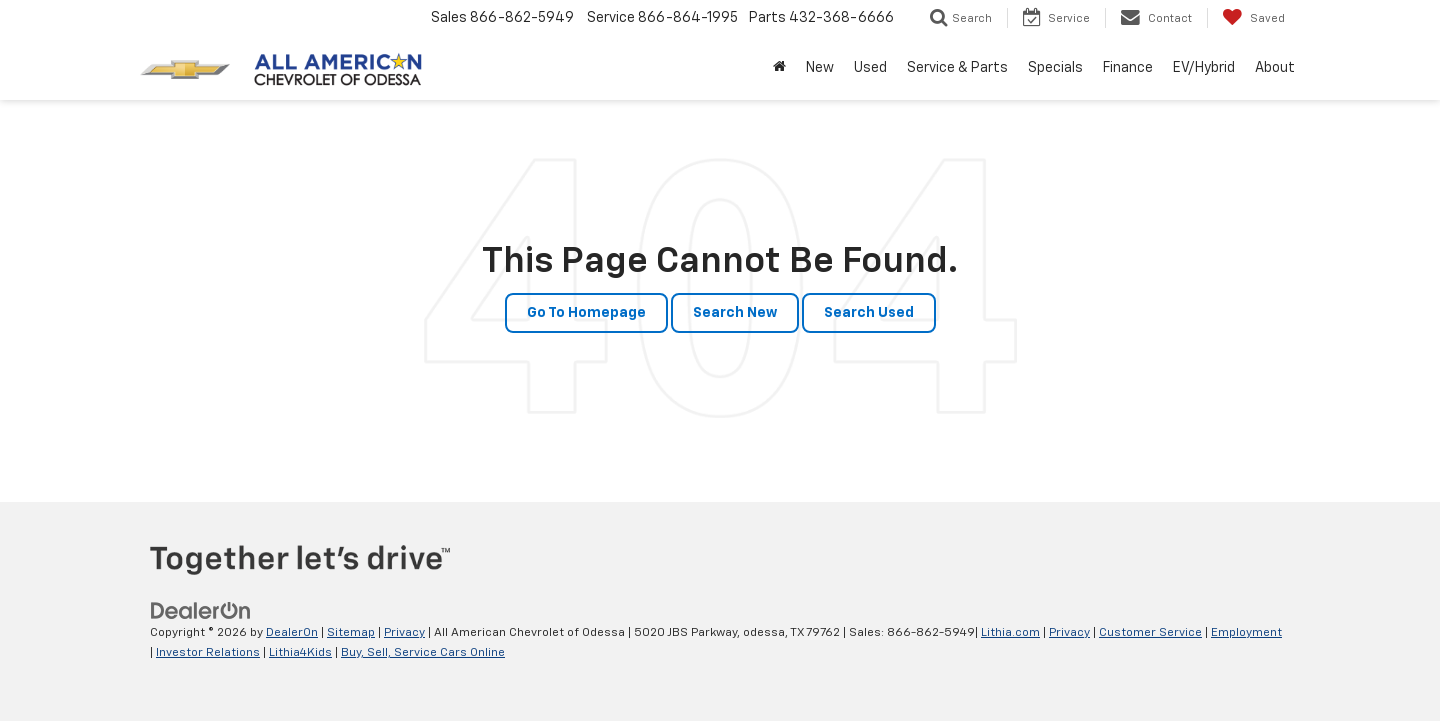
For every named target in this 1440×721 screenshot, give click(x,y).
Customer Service (1150, 633)
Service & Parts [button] (957, 68)
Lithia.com (1010, 633)
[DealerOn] (201, 611)
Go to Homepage (586, 313)
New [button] (820, 68)
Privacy (404, 633)
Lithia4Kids (300, 653)
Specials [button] (1055, 68)
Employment (1246, 633)
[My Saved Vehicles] (1253, 18)
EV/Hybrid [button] (1204, 68)
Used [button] (870, 68)
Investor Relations (208, 653)
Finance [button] (1128, 68)
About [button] (1275, 68)
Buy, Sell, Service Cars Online (423, 653)
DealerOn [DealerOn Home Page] (292, 633)
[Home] (779, 68)
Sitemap (351, 633)
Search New (735, 313)
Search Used (869, 313)
